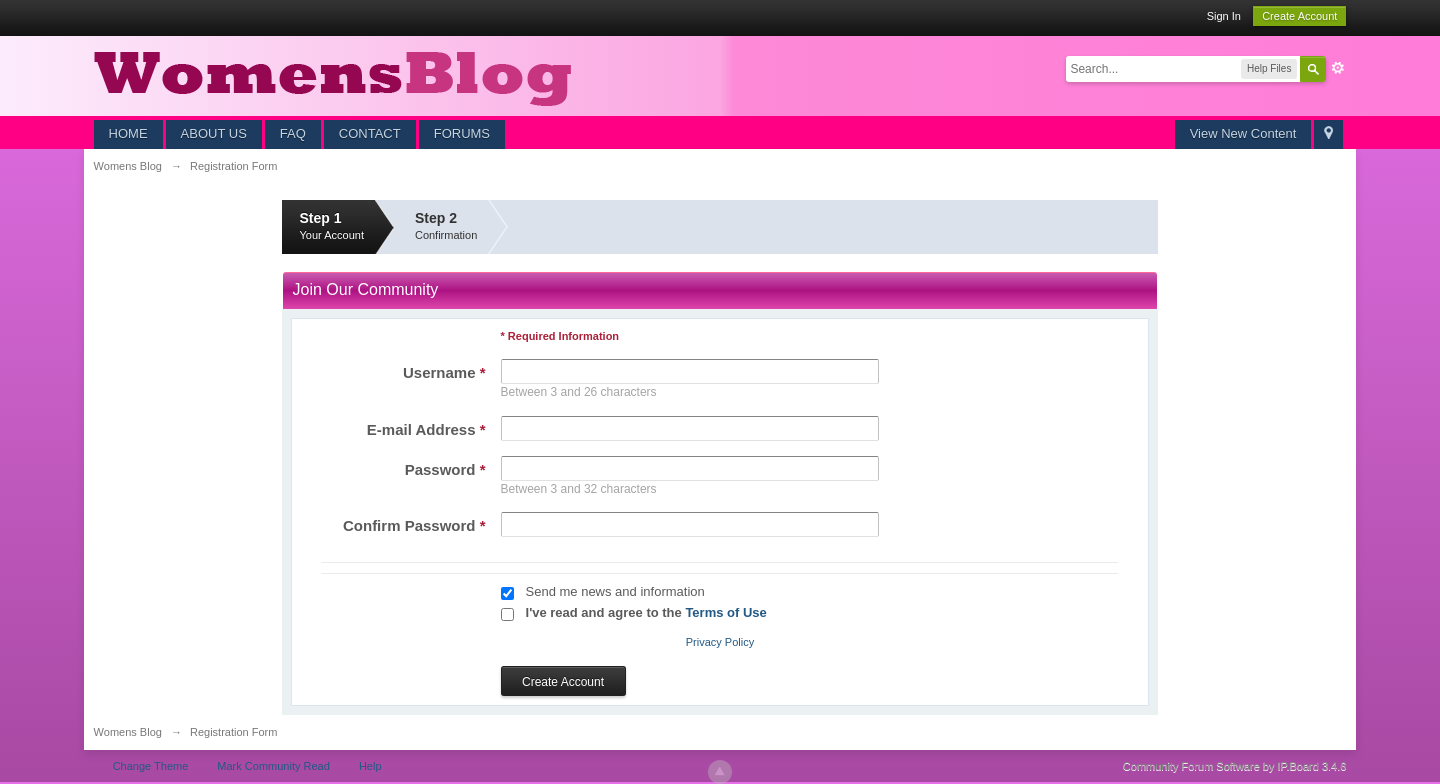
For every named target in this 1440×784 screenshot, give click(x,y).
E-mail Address (426, 429)
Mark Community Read (273, 766)
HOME (128, 133)
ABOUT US (214, 133)
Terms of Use (725, 612)
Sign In (1224, 16)
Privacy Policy (720, 642)
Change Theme (151, 766)
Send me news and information (615, 591)
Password (445, 469)
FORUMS (462, 133)
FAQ (293, 133)
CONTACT (370, 133)
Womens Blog (128, 732)
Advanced (1338, 68)
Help (370, 766)
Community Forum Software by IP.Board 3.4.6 (1235, 766)
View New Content (1243, 133)
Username (444, 372)
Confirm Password (414, 525)
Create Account (1299, 16)
